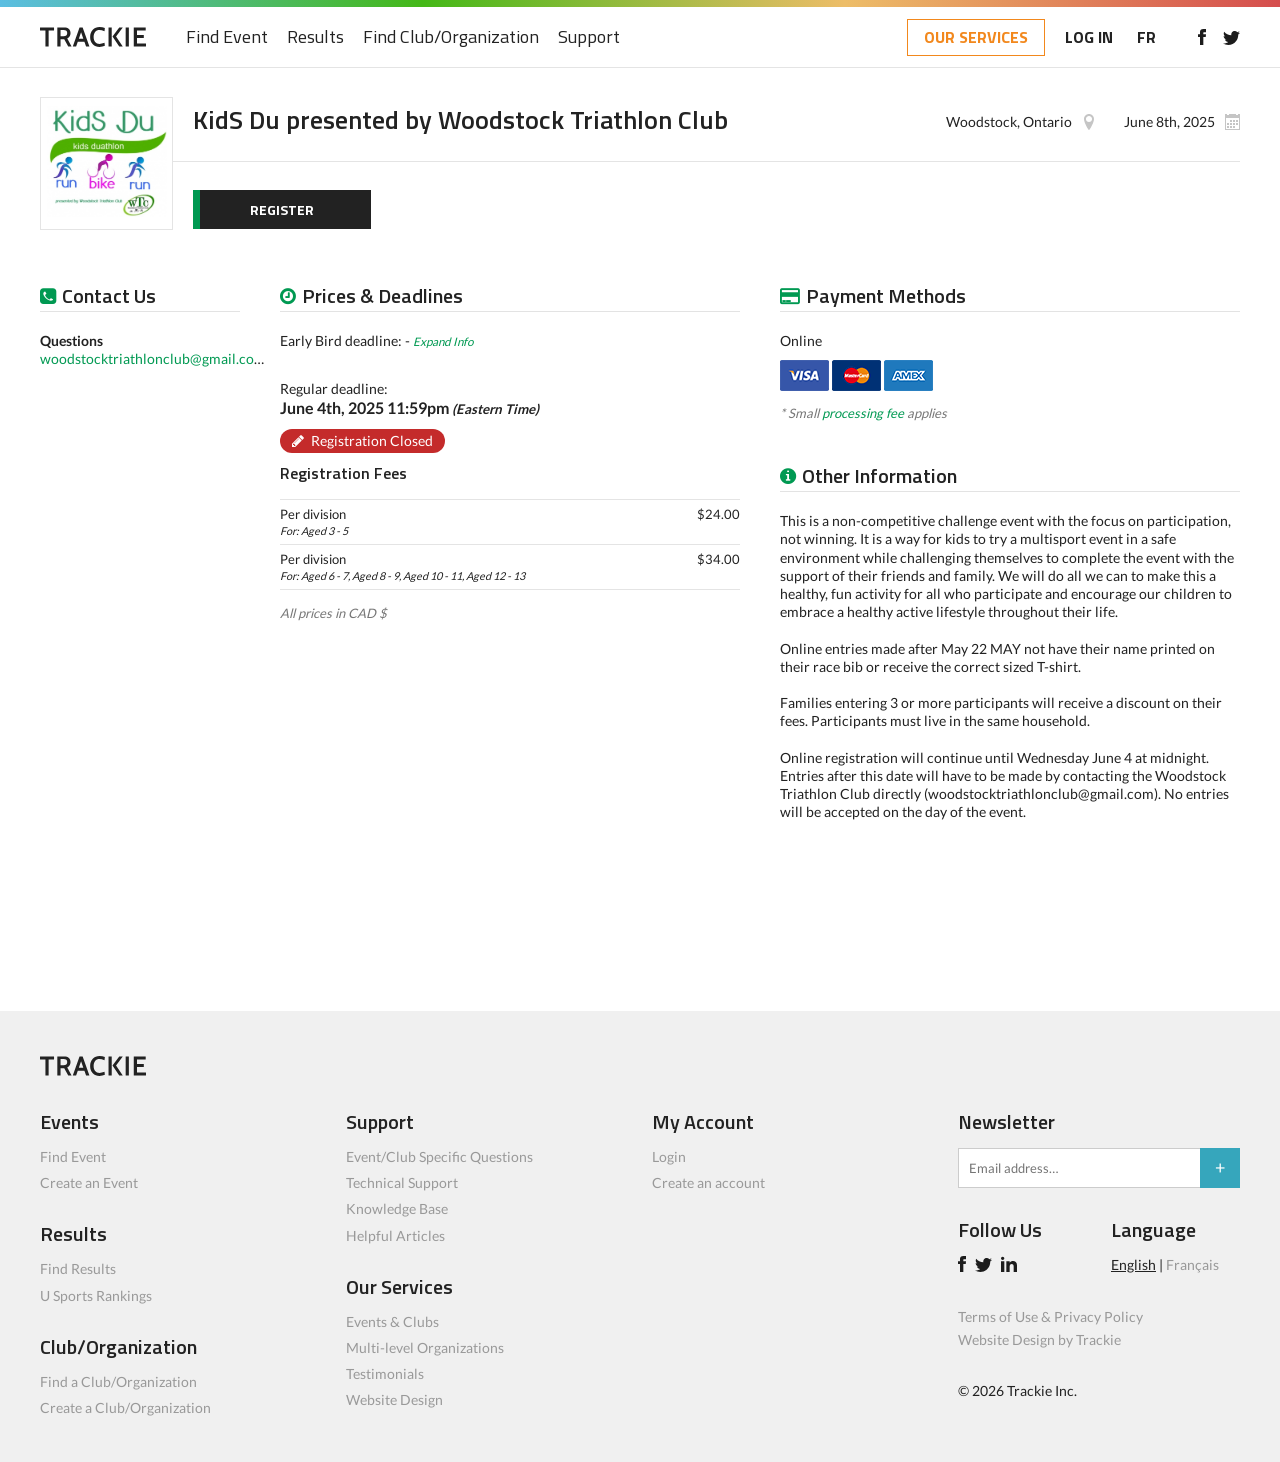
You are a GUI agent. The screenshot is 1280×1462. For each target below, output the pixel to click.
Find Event (227, 37)
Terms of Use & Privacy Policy (1050, 1316)
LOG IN (1089, 37)
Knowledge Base (397, 1208)
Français (1192, 1264)
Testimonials (385, 1373)
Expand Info (443, 341)
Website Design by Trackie (1039, 1339)
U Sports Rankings (96, 1295)
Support (589, 37)
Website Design (394, 1399)
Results (315, 37)
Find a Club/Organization (118, 1381)
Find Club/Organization (451, 37)
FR (1146, 37)
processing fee (863, 413)
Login (669, 1156)
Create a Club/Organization (125, 1407)
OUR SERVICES (976, 37)
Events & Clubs (392, 1321)
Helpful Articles (395, 1235)
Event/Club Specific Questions (439, 1156)
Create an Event (89, 1182)
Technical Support (402, 1182)
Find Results (78, 1268)
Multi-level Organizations (425, 1347)
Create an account (708, 1182)
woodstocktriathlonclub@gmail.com (153, 358)
